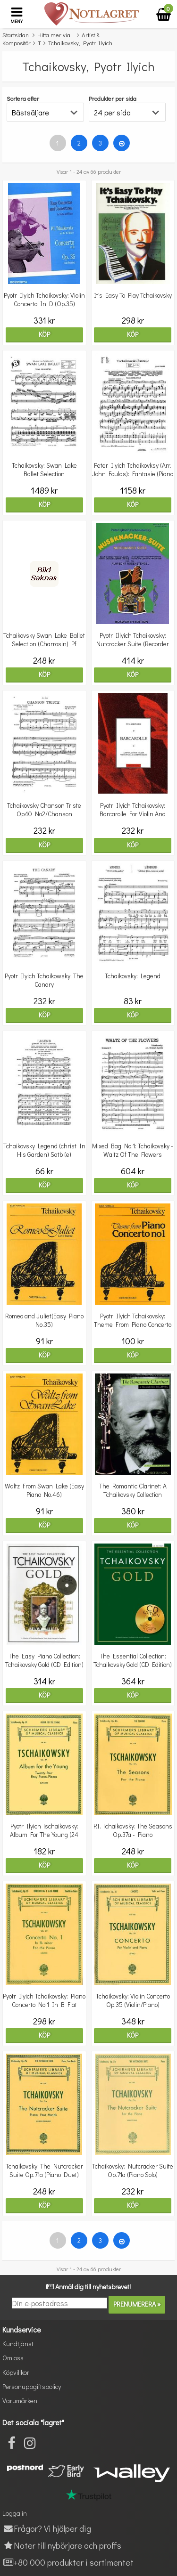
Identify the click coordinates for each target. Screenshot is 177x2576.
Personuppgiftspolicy (31, 2386)
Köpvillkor (15, 2372)
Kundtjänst (18, 2343)
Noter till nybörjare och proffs (61, 2545)
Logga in (14, 2513)
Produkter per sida (112, 98)
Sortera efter (23, 98)
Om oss (13, 2357)
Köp (44, 334)
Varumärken (19, 2400)
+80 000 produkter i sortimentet (68, 2562)
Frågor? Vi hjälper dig (46, 2528)
